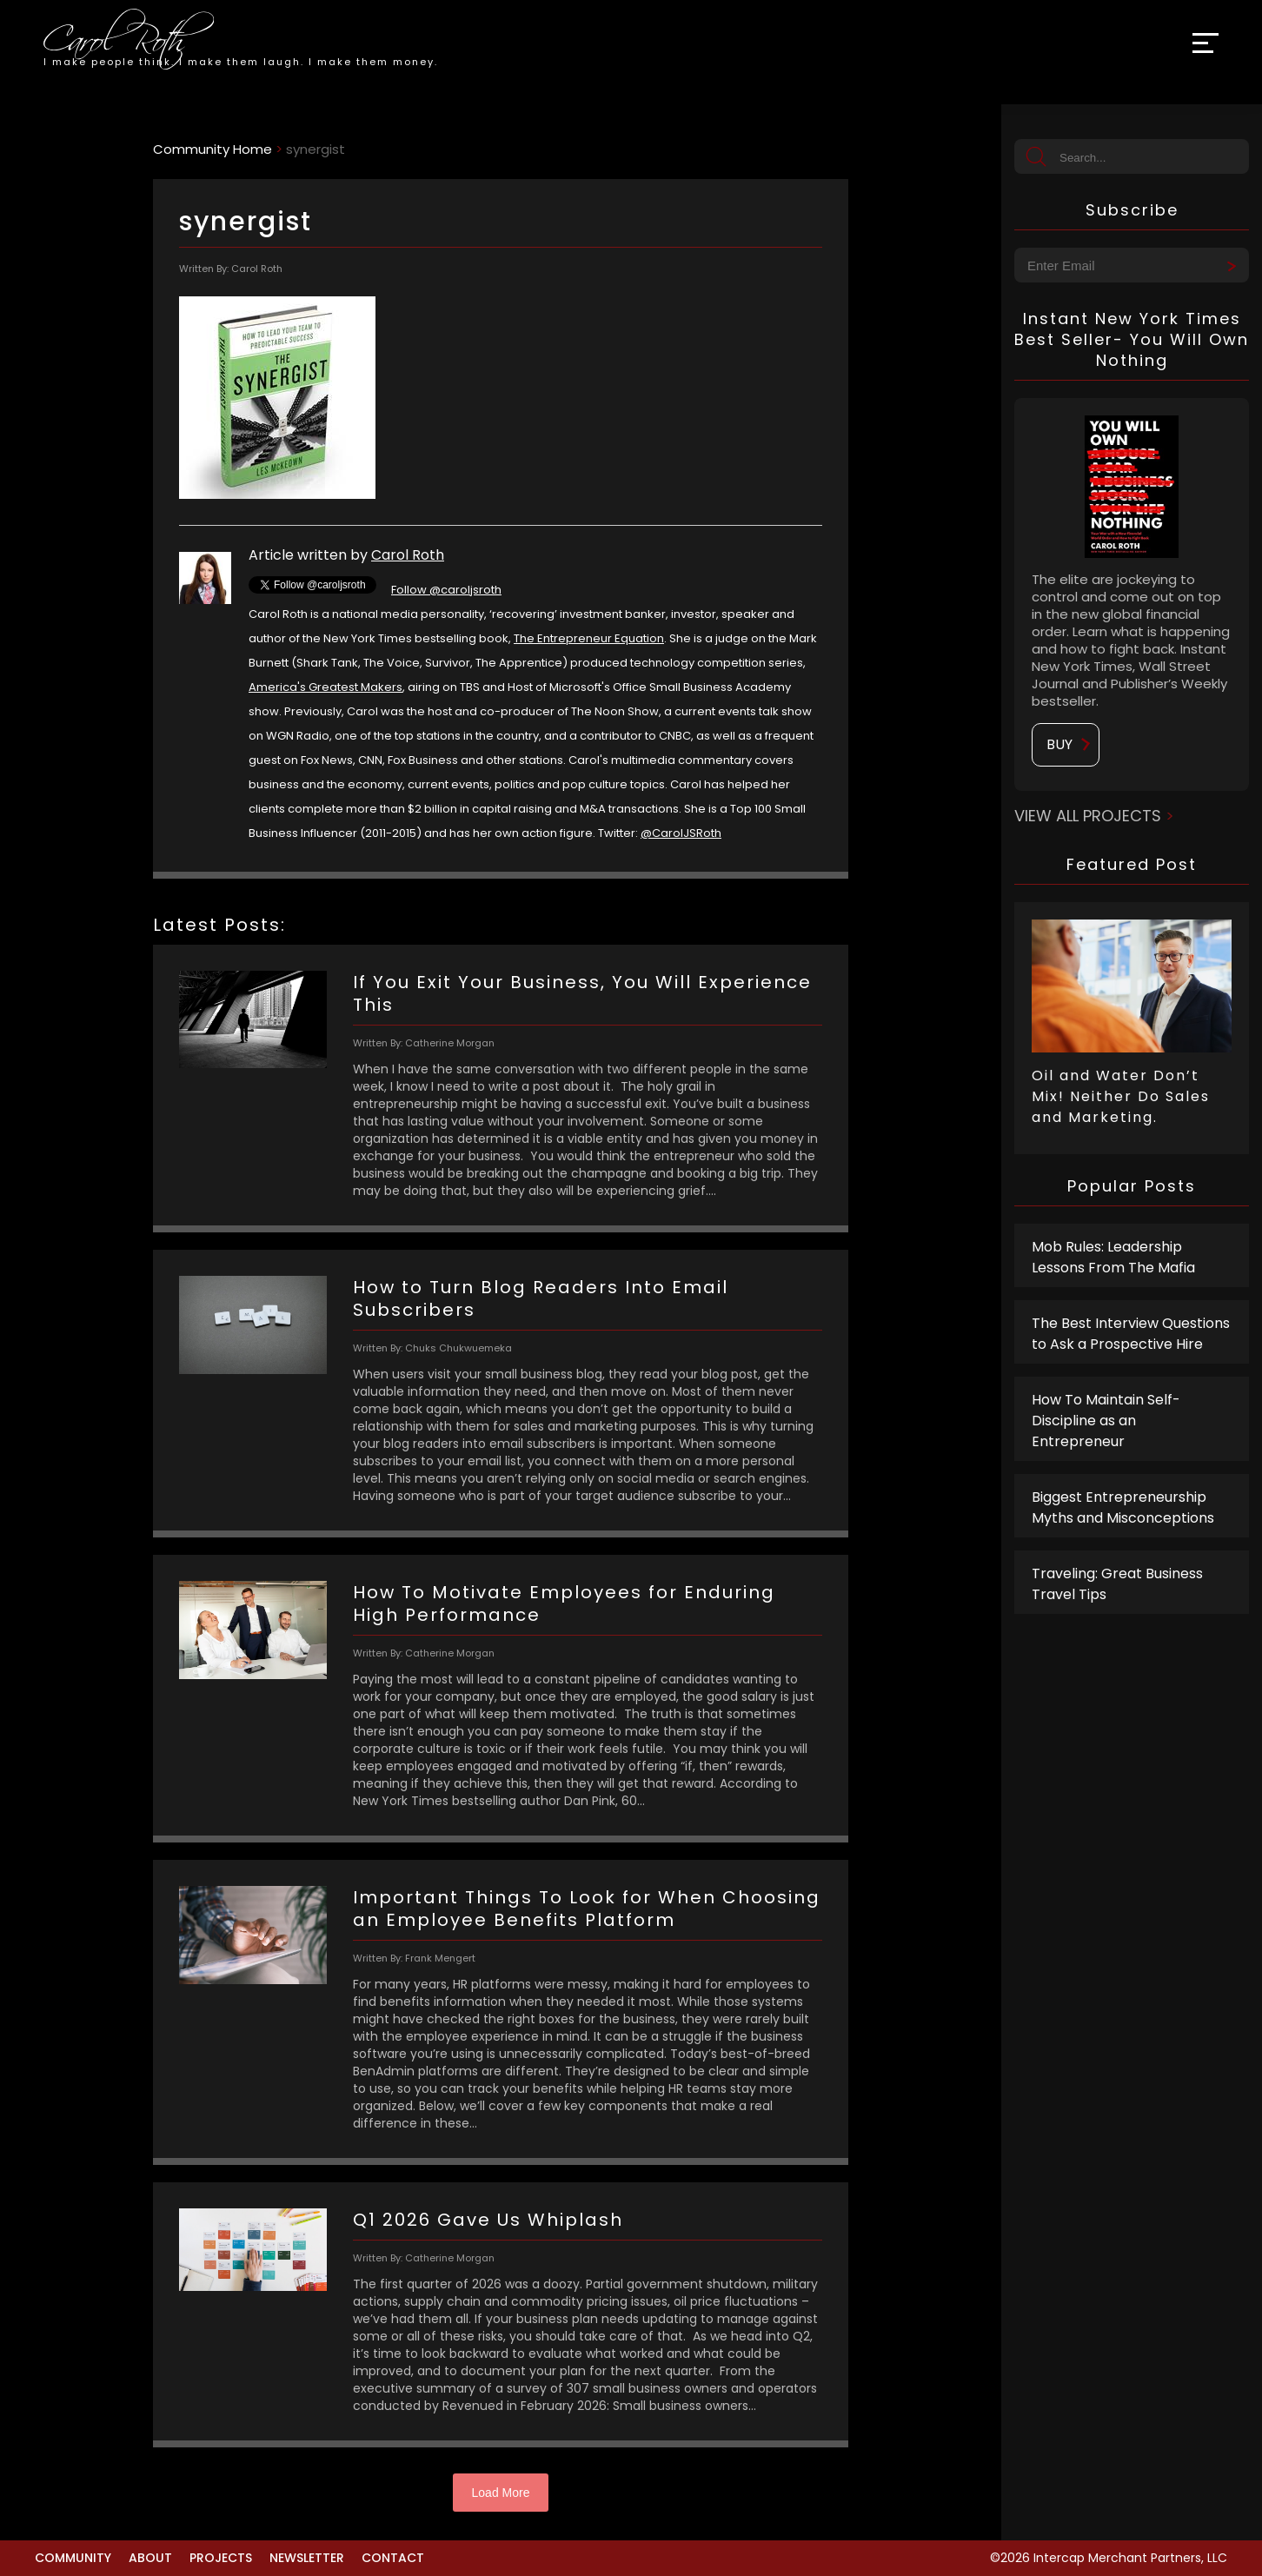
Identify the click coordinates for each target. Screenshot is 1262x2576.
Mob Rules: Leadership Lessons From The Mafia (1113, 1257)
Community (73, 2557)
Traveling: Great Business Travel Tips (1117, 1584)
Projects (220, 2557)
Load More (501, 2493)
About (150, 2557)
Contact (393, 2557)
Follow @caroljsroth (446, 589)
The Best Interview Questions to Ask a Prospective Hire (1131, 1333)
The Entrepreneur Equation (589, 638)
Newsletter (306, 2557)
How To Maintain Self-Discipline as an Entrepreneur (1106, 1420)
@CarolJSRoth (681, 833)
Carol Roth (407, 555)
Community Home (212, 149)
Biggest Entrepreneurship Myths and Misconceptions (1123, 1507)
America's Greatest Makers (325, 687)
